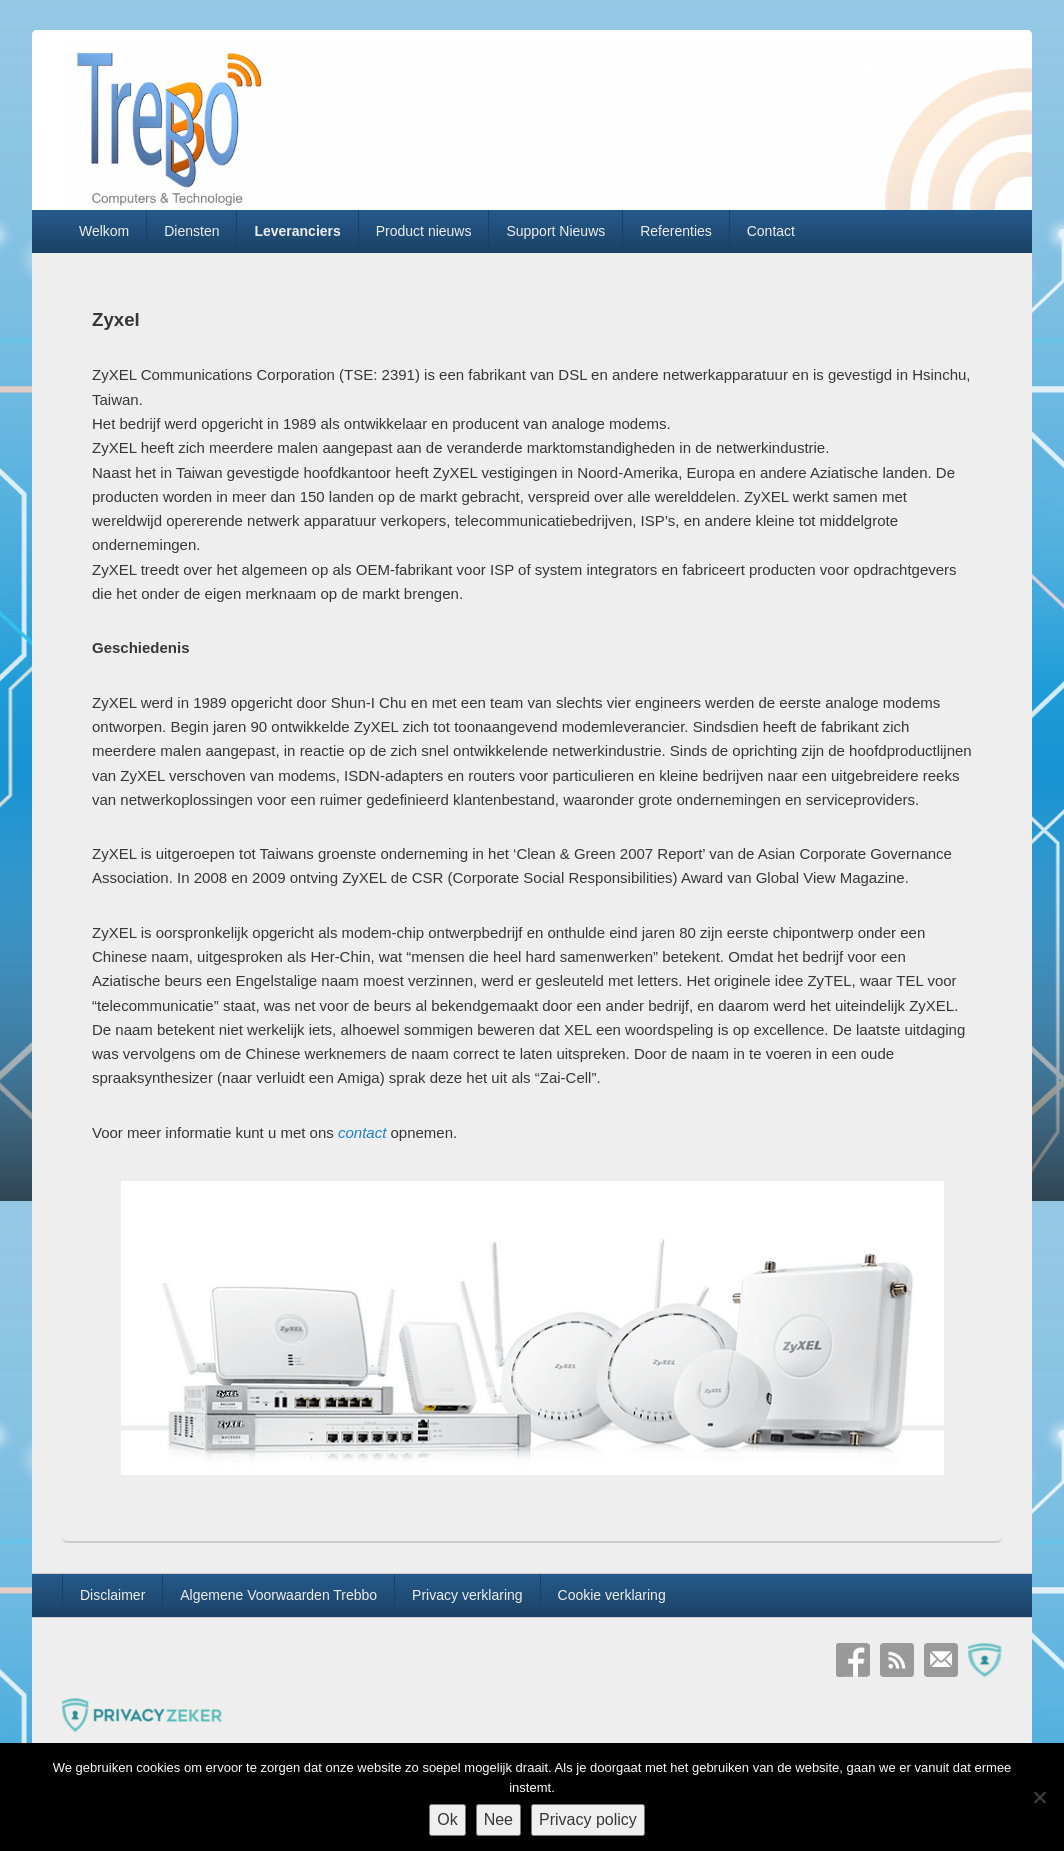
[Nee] (1039, 1797)
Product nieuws (424, 231)
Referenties (676, 231)
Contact (771, 231)
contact (362, 1132)
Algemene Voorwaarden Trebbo (278, 1595)
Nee (498, 1819)
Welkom (104, 231)
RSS (897, 1660)
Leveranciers (297, 231)
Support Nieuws (555, 231)
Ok (447, 1819)
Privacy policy (588, 1819)
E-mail (941, 1660)
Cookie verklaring (612, 1595)
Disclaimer (112, 1595)
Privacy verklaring (467, 1595)
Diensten (191, 231)
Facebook (853, 1660)
